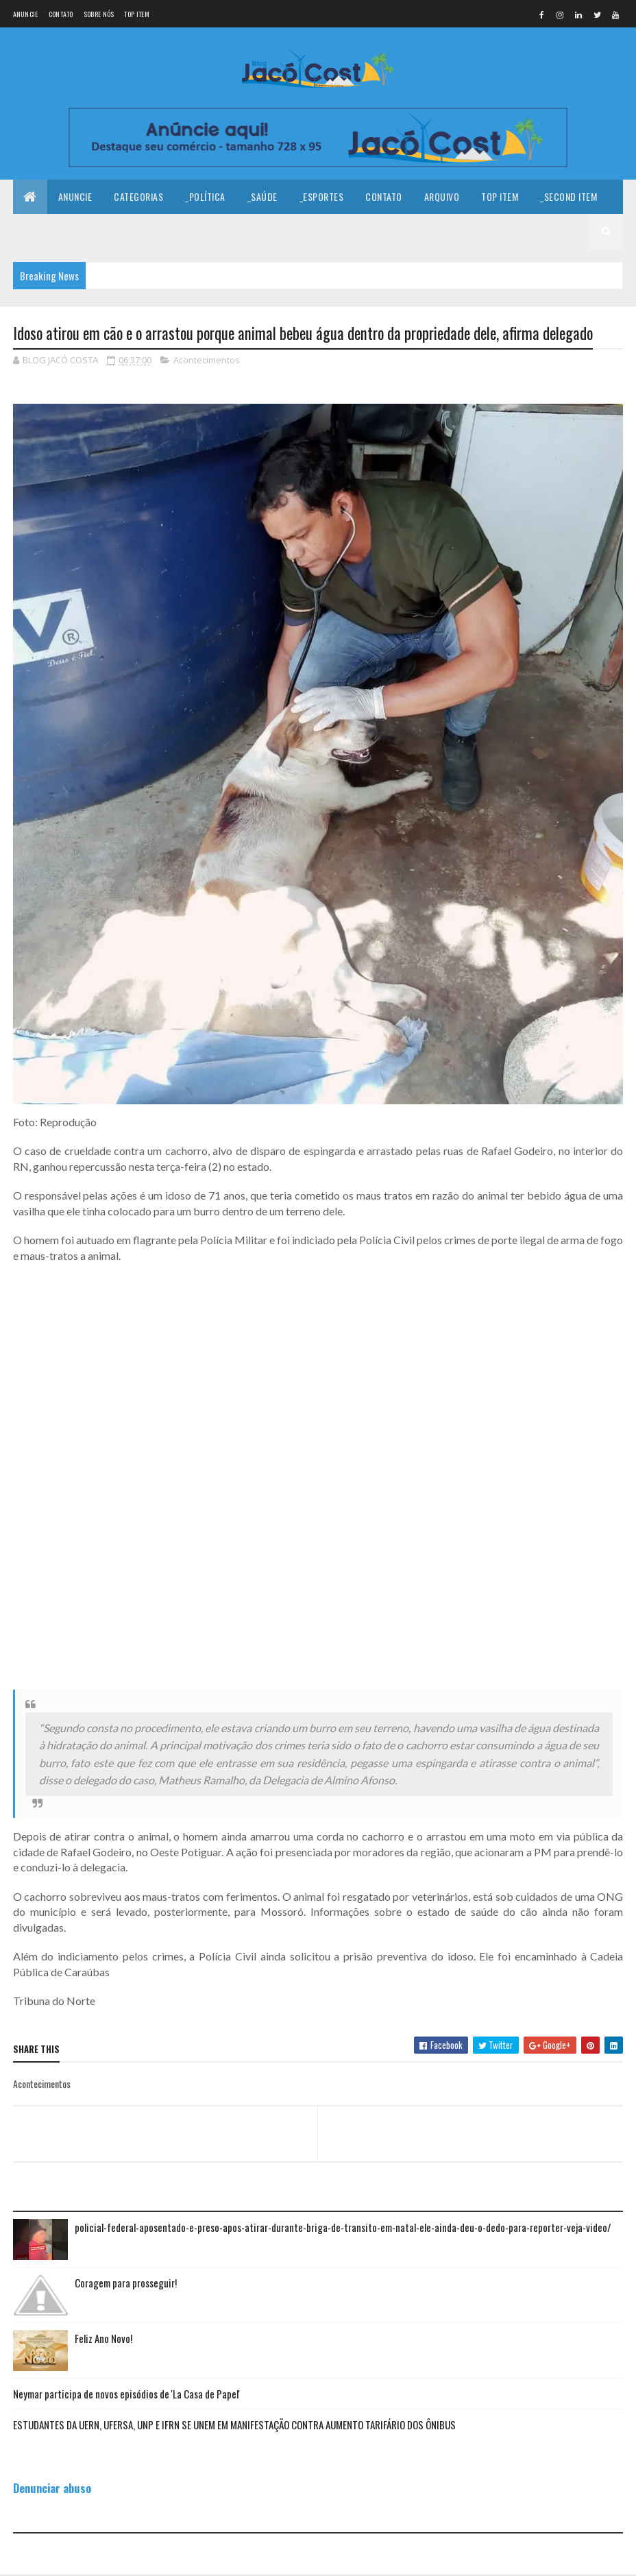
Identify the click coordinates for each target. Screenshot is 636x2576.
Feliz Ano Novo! (103, 2338)
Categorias (138, 197)
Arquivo (442, 197)
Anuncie (25, 14)
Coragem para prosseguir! (126, 2283)
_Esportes (321, 197)
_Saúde (262, 197)
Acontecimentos (206, 360)
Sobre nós (99, 14)
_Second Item (568, 197)
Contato (61, 14)
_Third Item (48, 231)
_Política (205, 197)
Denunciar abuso (52, 2488)
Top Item (136, 14)
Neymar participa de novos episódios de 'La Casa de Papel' (126, 2394)
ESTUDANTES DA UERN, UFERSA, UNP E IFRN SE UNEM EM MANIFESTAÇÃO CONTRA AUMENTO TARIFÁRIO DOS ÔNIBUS (234, 2425)
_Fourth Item (123, 231)
